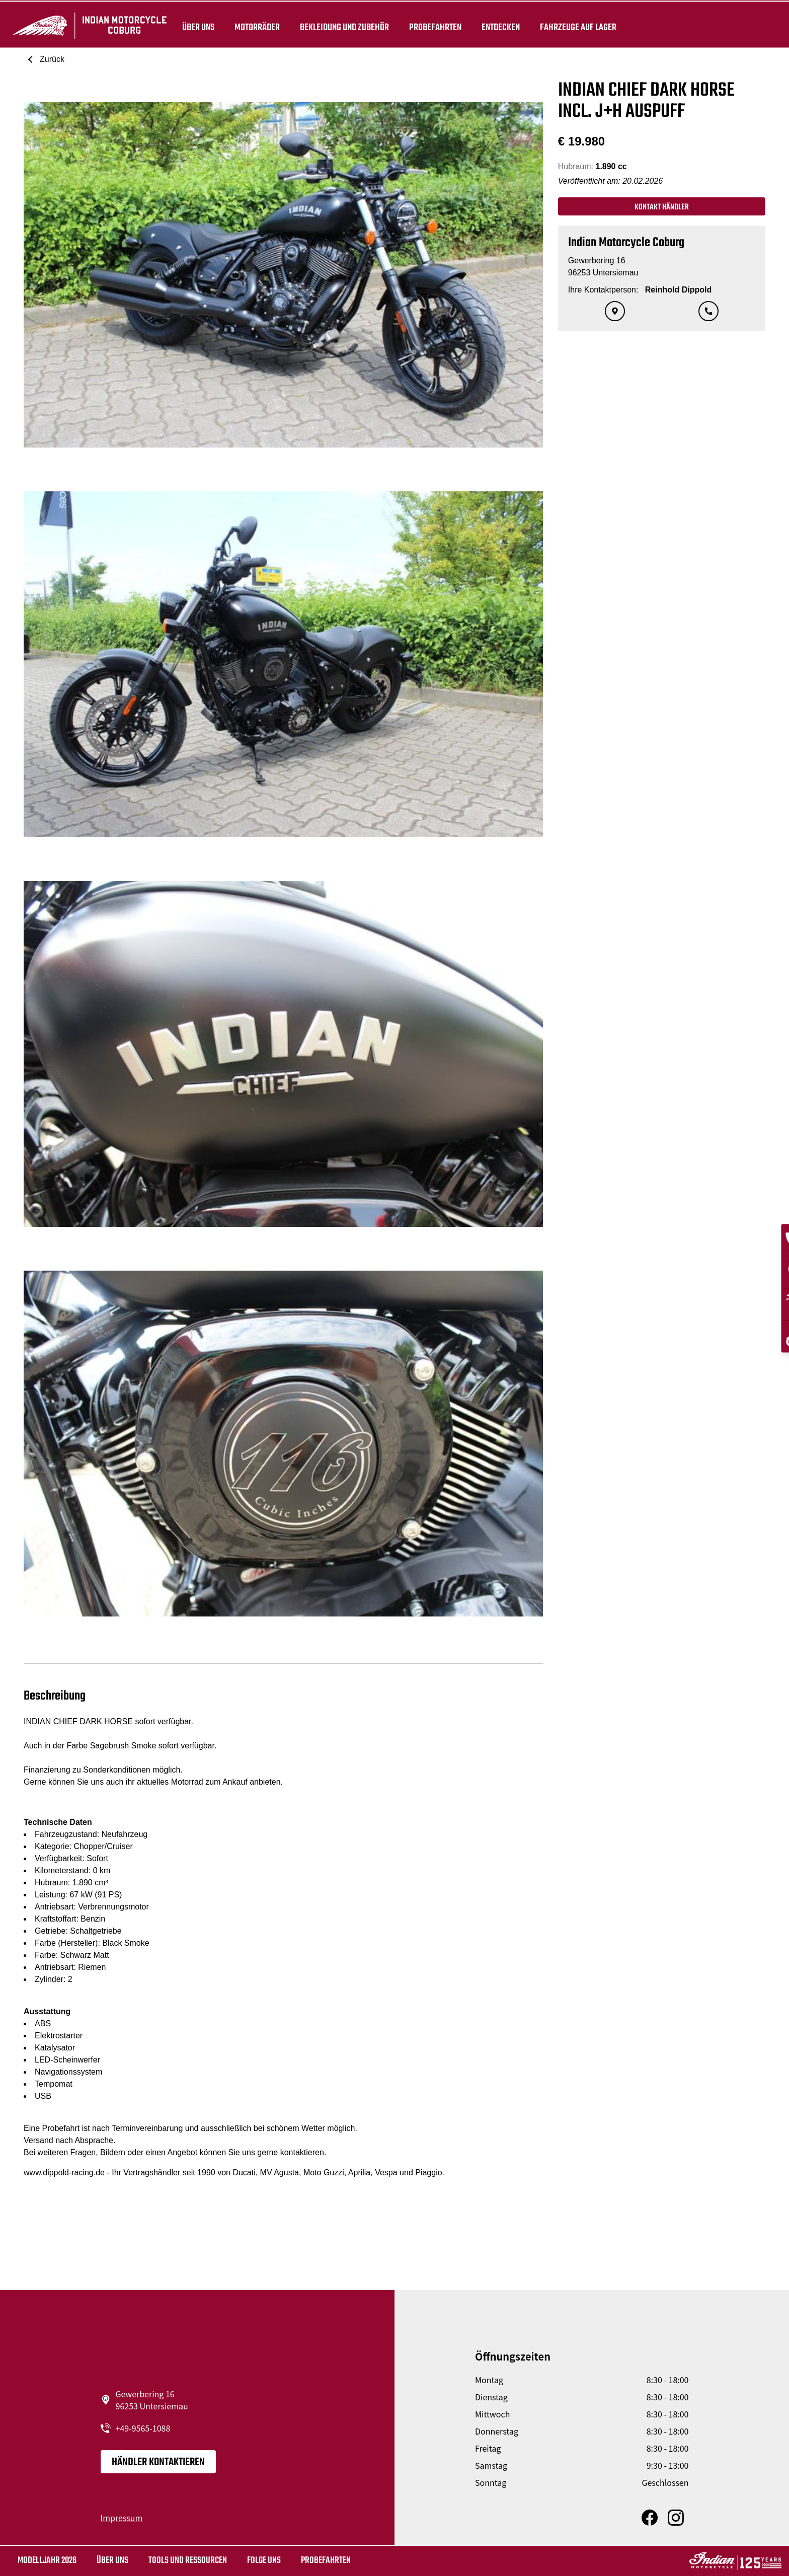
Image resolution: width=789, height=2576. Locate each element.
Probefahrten (433, 26)
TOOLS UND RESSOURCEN (187, 2560)
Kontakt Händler (662, 207)
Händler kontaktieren (158, 2462)
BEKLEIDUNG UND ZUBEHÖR (342, 26)
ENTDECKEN (499, 26)
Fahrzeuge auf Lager (576, 26)
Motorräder (255, 26)
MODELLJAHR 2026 (47, 2560)
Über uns (196, 26)
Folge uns (264, 2560)
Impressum (122, 2518)
